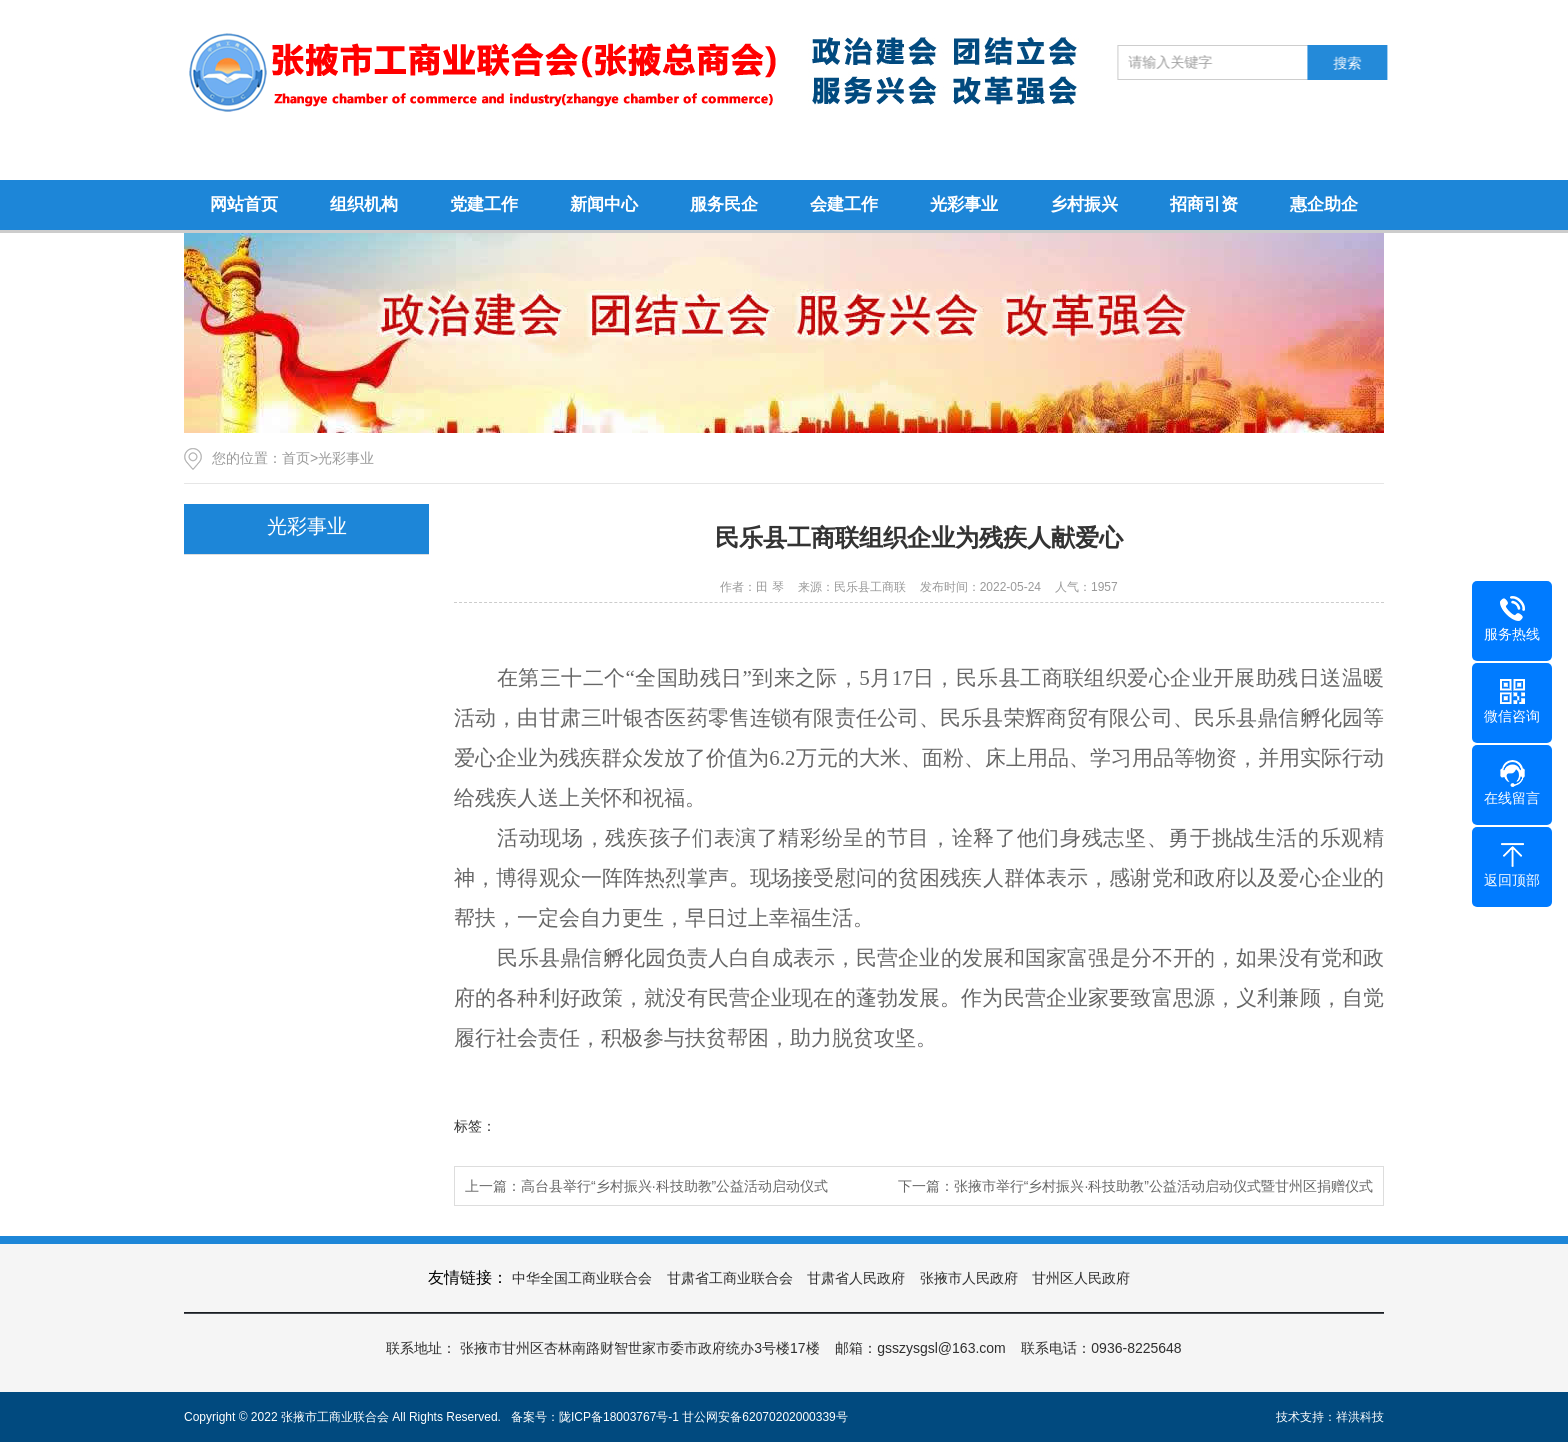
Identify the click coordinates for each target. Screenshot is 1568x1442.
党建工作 (484, 204)
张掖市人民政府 (969, 1278)
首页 (296, 458)
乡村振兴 (1084, 204)
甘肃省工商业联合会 (730, 1278)
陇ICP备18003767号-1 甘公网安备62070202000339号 (703, 1417)
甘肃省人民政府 (856, 1278)
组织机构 (364, 204)
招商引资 (1204, 204)
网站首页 (244, 204)
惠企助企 (1324, 204)
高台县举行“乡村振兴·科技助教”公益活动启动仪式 (674, 1186)
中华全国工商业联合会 (582, 1278)
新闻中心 (604, 204)
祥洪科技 (1360, 1417)
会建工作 (844, 204)
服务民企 (724, 204)
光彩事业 (964, 204)
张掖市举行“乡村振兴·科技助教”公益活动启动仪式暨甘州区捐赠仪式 (1163, 1186)
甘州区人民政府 (1081, 1278)
